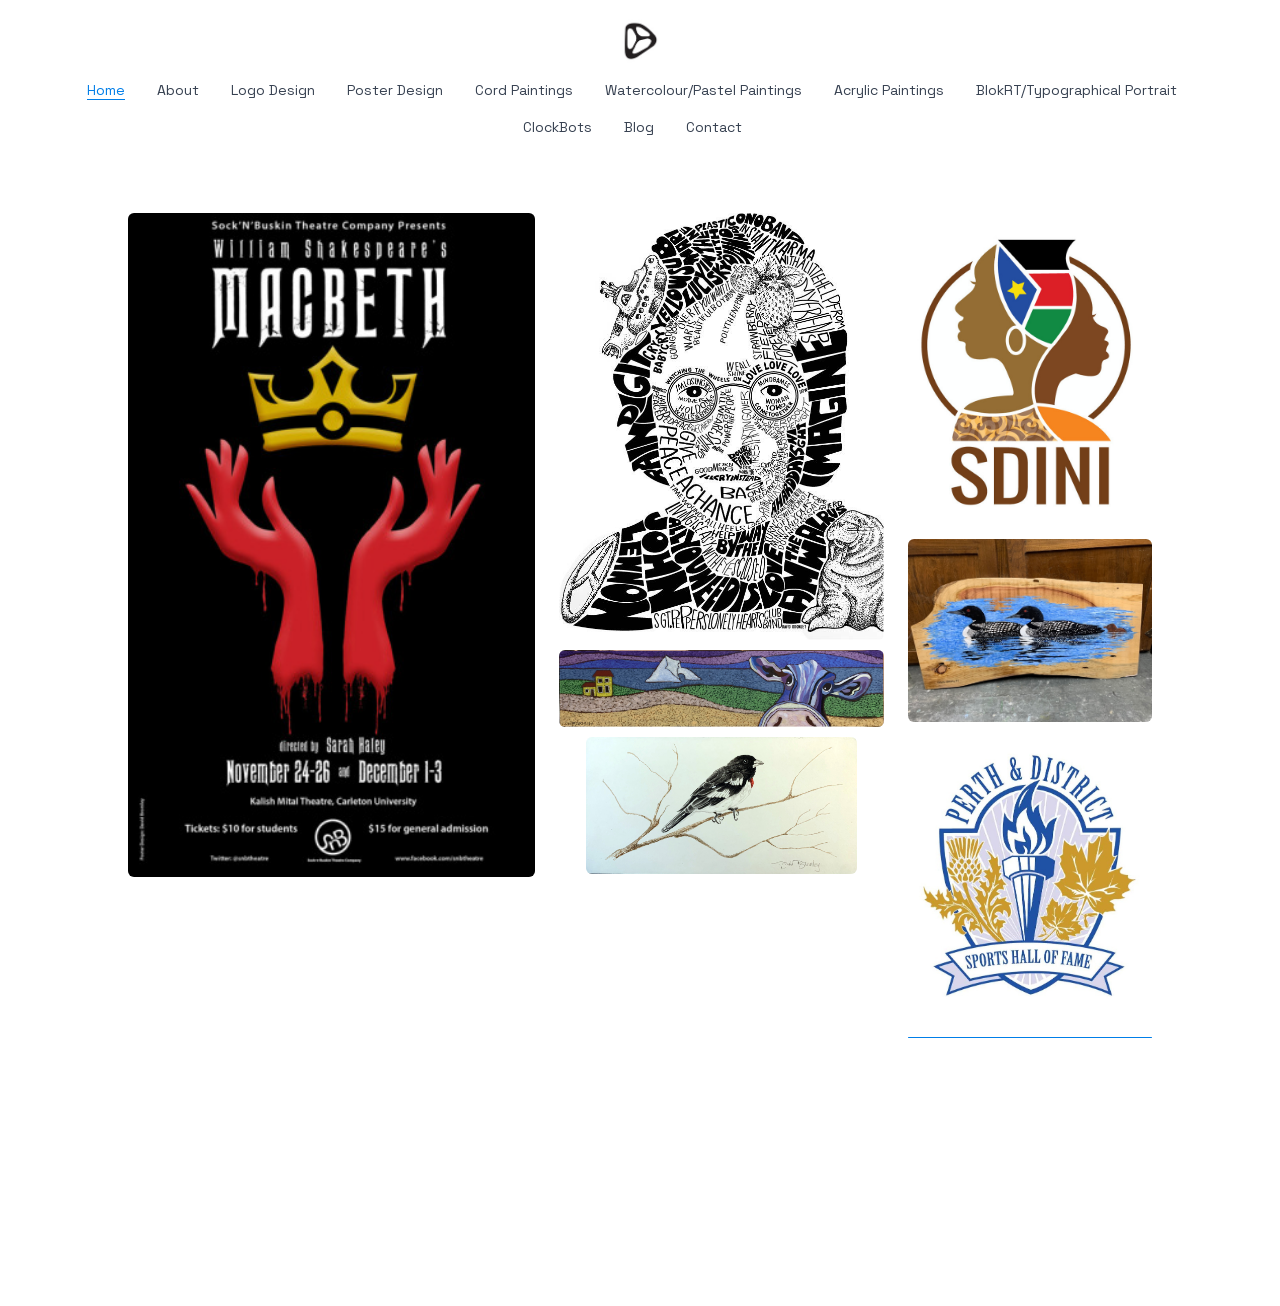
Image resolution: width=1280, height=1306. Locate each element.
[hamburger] (40, 32)
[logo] (640, 40)
